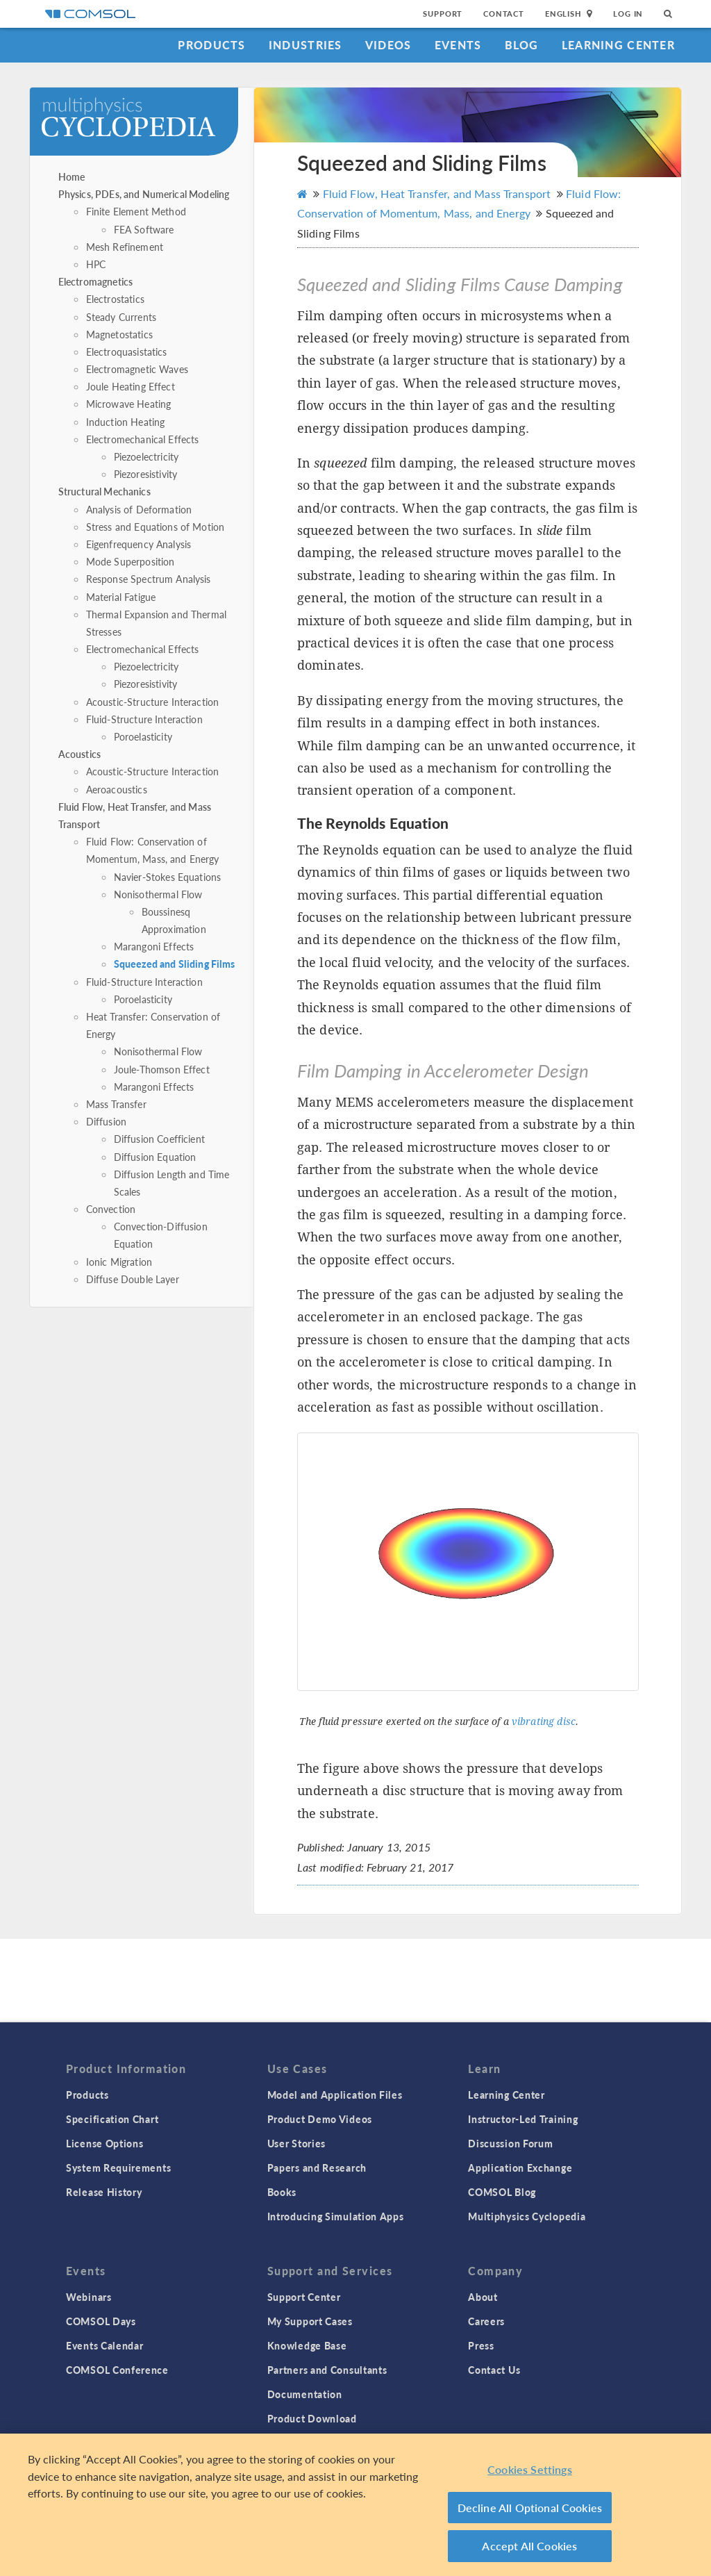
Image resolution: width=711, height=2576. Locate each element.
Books (282, 2192)
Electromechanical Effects (142, 439)
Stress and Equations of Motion (155, 527)
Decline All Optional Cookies (530, 2508)
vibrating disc (544, 1721)
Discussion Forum (510, 2143)
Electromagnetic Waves (137, 369)
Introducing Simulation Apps (335, 2216)
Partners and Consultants (327, 2370)
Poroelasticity (143, 736)
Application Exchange (520, 2167)
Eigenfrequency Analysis (138, 544)
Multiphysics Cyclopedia (526, 2216)
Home (71, 176)
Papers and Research (317, 2167)
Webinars (89, 2297)
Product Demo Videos (319, 2119)
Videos (388, 45)
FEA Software (144, 229)
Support (442, 13)
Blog (522, 45)
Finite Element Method (136, 211)
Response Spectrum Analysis (148, 579)
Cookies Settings (529, 2469)
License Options (105, 2143)
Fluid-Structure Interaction (144, 719)
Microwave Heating (129, 404)
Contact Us (494, 2370)
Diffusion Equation (155, 1157)
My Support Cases (310, 2321)
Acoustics (79, 754)
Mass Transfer (116, 1104)
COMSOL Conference (117, 2370)
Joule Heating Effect (130, 386)
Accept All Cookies (529, 2546)
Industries (305, 45)
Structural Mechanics (104, 491)
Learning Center (618, 45)
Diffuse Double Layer (132, 1279)
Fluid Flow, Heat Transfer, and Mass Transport (436, 193)
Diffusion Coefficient (159, 1139)
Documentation (304, 2394)
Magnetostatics (119, 334)
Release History (104, 2192)
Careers (486, 2321)
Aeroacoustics (116, 789)
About (483, 2297)
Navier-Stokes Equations (167, 877)
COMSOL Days (101, 2321)
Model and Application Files (335, 2095)
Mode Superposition (130, 561)
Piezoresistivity (145, 474)
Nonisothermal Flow (158, 894)
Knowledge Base (307, 2345)
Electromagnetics (95, 281)
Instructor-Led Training (523, 2119)
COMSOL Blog (502, 2192)
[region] (355, 2505)
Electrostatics (115, 299)
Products (211, 45)
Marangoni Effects (154, 946)
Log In (628, 13)
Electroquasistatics (126, 351)
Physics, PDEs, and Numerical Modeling (144, 194)
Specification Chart (112, 2119)
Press (481, 2345)
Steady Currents (121, 317)
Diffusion (106, 1121)
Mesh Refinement (124, 247)
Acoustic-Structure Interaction (152, 702)
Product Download (312, 2418)
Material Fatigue (121, 597)
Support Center (304, 2297)
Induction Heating (125, 422)
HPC (96, 264)
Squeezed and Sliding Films (174, 964)
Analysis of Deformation (139, 509)
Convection (111, 1209)
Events (458, 45)
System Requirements (118, 2167)
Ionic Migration (119, 1262)
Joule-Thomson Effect (162, 1069)
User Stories (296, 2143)
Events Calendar (105, 2345)
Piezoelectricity (146, 456)
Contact (503, 13)
